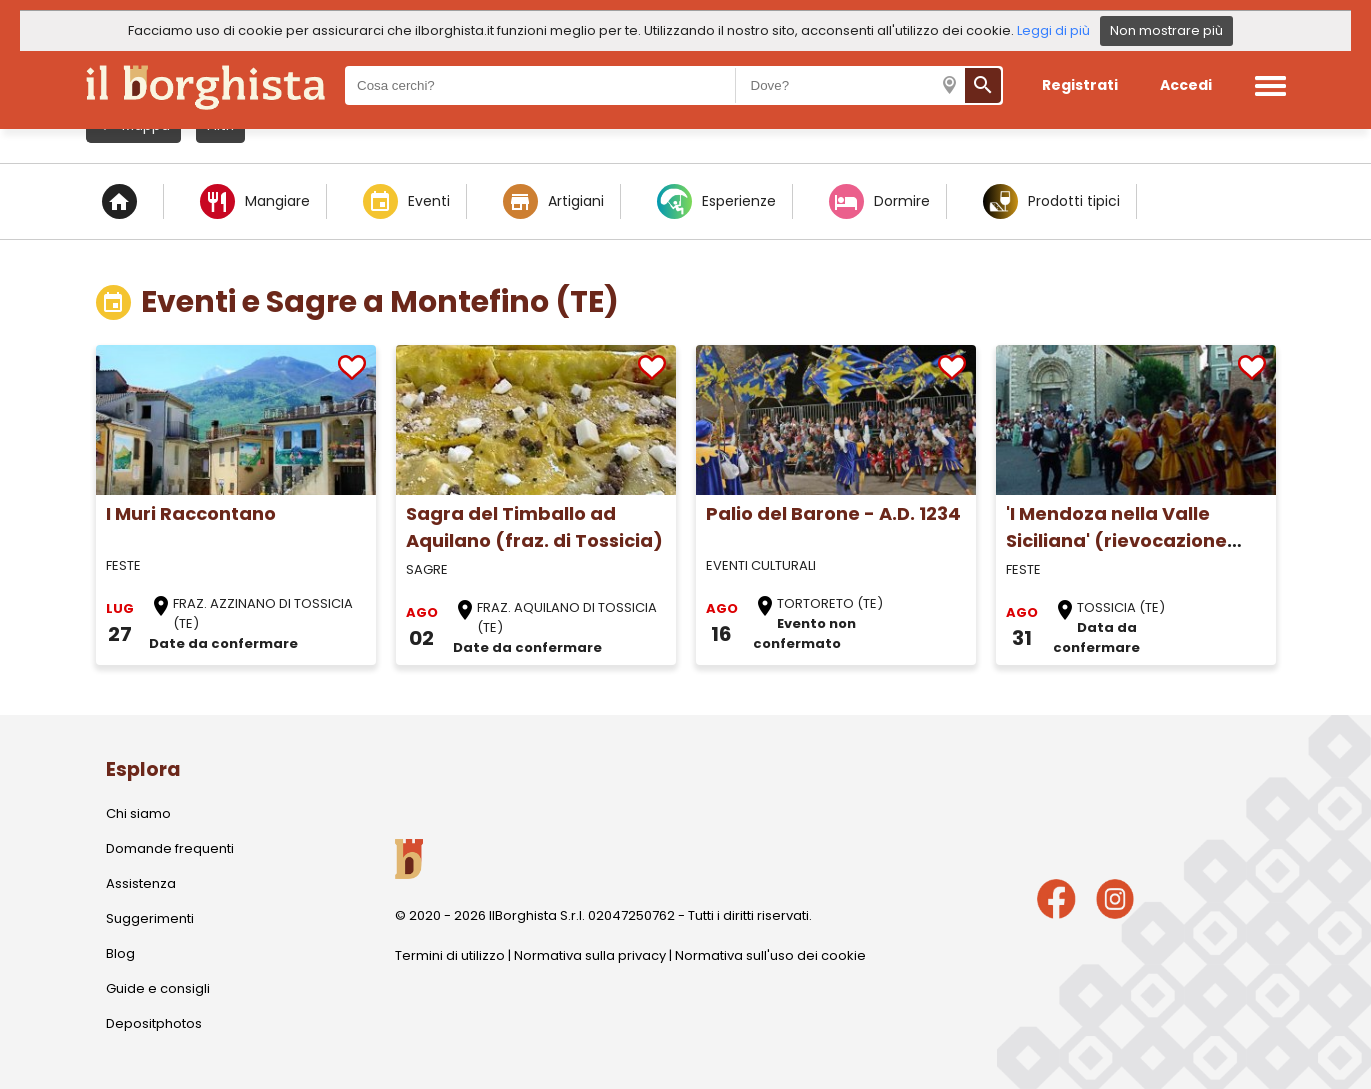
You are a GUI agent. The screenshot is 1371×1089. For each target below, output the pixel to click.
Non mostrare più (1166, 30)
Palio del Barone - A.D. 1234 (833, 513)
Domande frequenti (170, 848)
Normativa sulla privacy (590, 955)
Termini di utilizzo (450, 955)
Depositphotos (154, 1023)
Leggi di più (1053, 30)
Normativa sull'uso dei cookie (770, 955)
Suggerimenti (150, 918)
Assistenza (141, 883)
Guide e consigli (158, 988)
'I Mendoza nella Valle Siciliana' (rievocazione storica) (1116, 540)
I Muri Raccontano (191, 513)
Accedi (1186, 85)
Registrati (1080, 85)
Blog (120, 953)
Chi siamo (138, 813)
